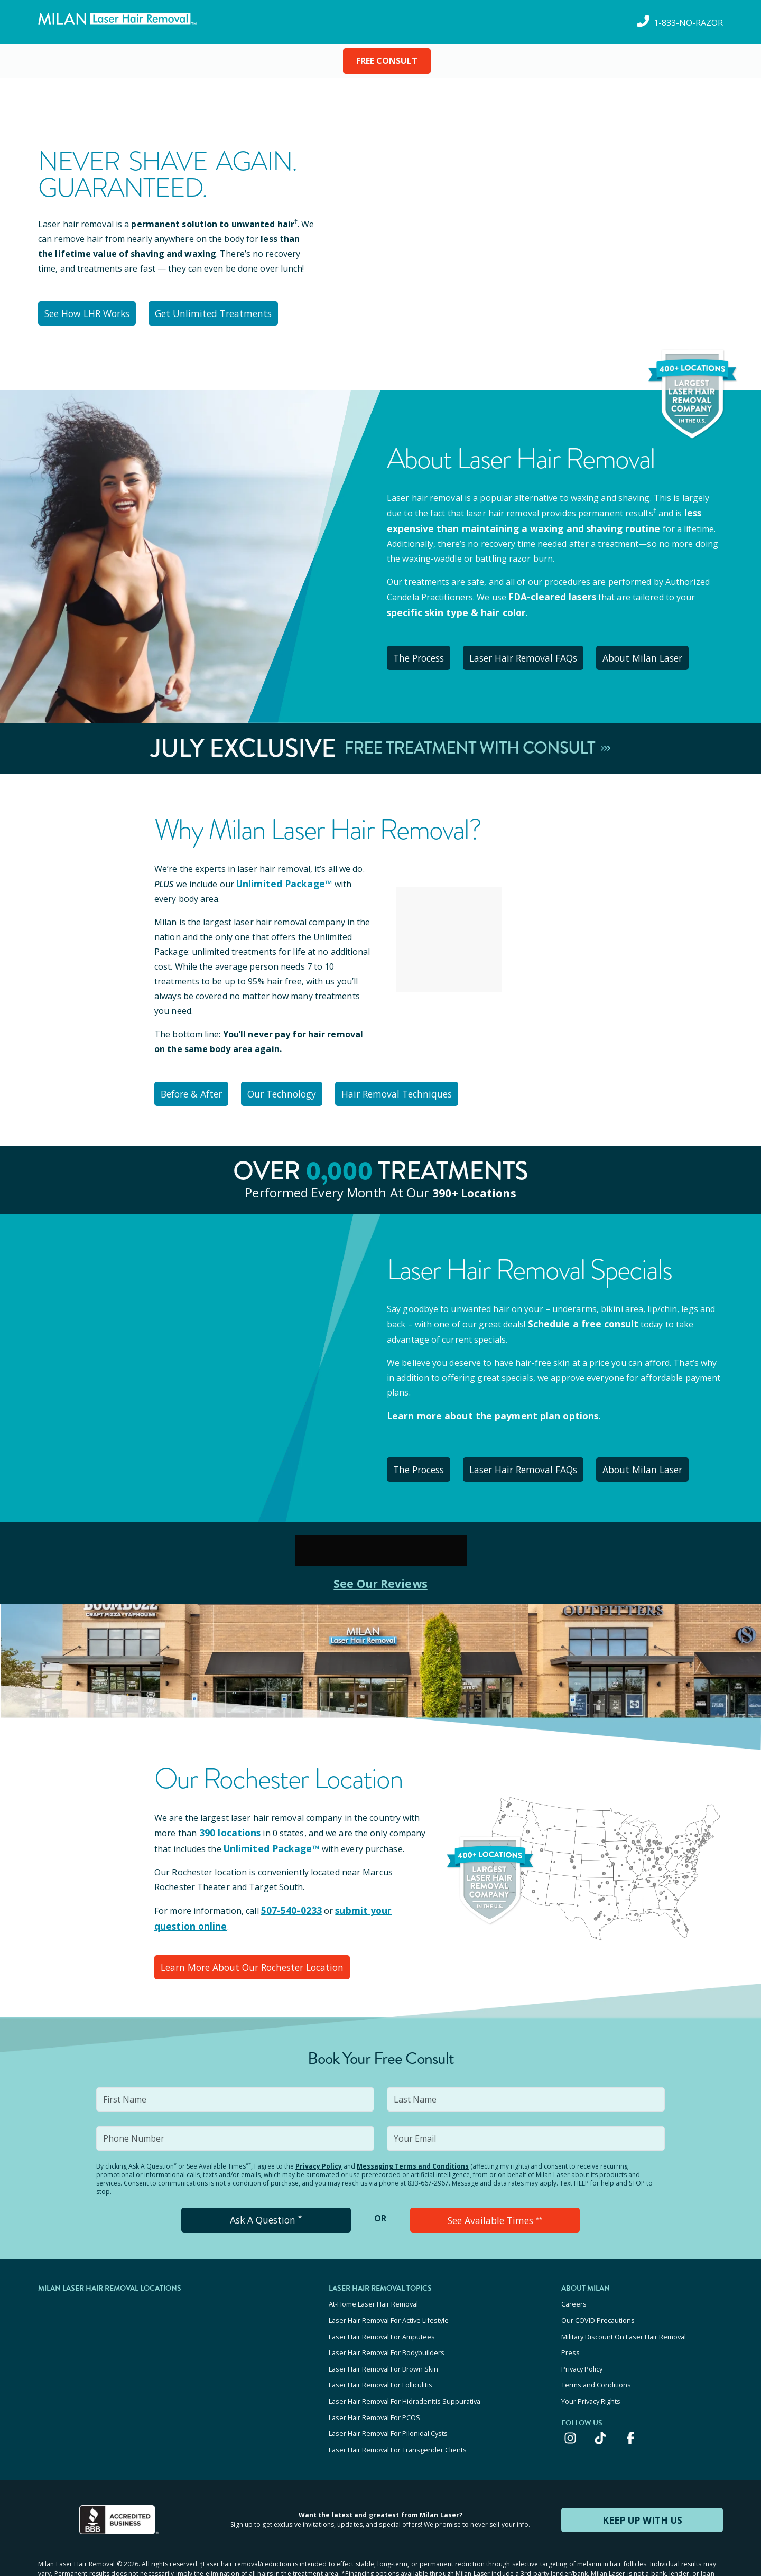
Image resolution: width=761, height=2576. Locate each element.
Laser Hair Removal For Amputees (382, 2305)
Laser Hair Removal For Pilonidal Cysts (388, 2391)
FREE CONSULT (386, 61)
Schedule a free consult (578, 1310)
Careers (574, 2277)
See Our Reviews (380, 1564)
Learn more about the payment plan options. (483, 1401)
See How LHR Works (91, 312)
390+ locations (474, 1178)
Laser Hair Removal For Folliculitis (380, 2348)
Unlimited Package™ (280, 873)
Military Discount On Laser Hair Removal (623, 2305)
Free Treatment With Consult (477, 738)
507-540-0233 (288, 1890)
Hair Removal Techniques (418, 1081)
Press (570, 2319)
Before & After (196, 1081)
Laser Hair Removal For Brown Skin (383, 2334)
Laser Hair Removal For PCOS (374, 2377)
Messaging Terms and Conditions (413, 2141)
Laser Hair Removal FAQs (538, 650)
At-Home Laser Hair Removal (373, 2277)
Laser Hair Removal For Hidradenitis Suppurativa (404, 2362)
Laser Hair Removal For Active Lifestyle (389, 2291)
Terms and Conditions (596, 2348)
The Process (424, 650)
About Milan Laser (663, 650)
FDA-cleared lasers (548, 592)
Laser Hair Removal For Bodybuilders (386, 2319)
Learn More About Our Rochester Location (252, 1944)
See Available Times (495, 2194)
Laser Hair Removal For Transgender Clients (398, 2405)
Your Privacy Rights (590, 2362)
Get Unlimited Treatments (222, 312)
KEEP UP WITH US (642, 2474)
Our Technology (296, 1081)
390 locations (226, 1814)
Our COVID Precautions (598, 2291)
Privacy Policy (318, 2141)
